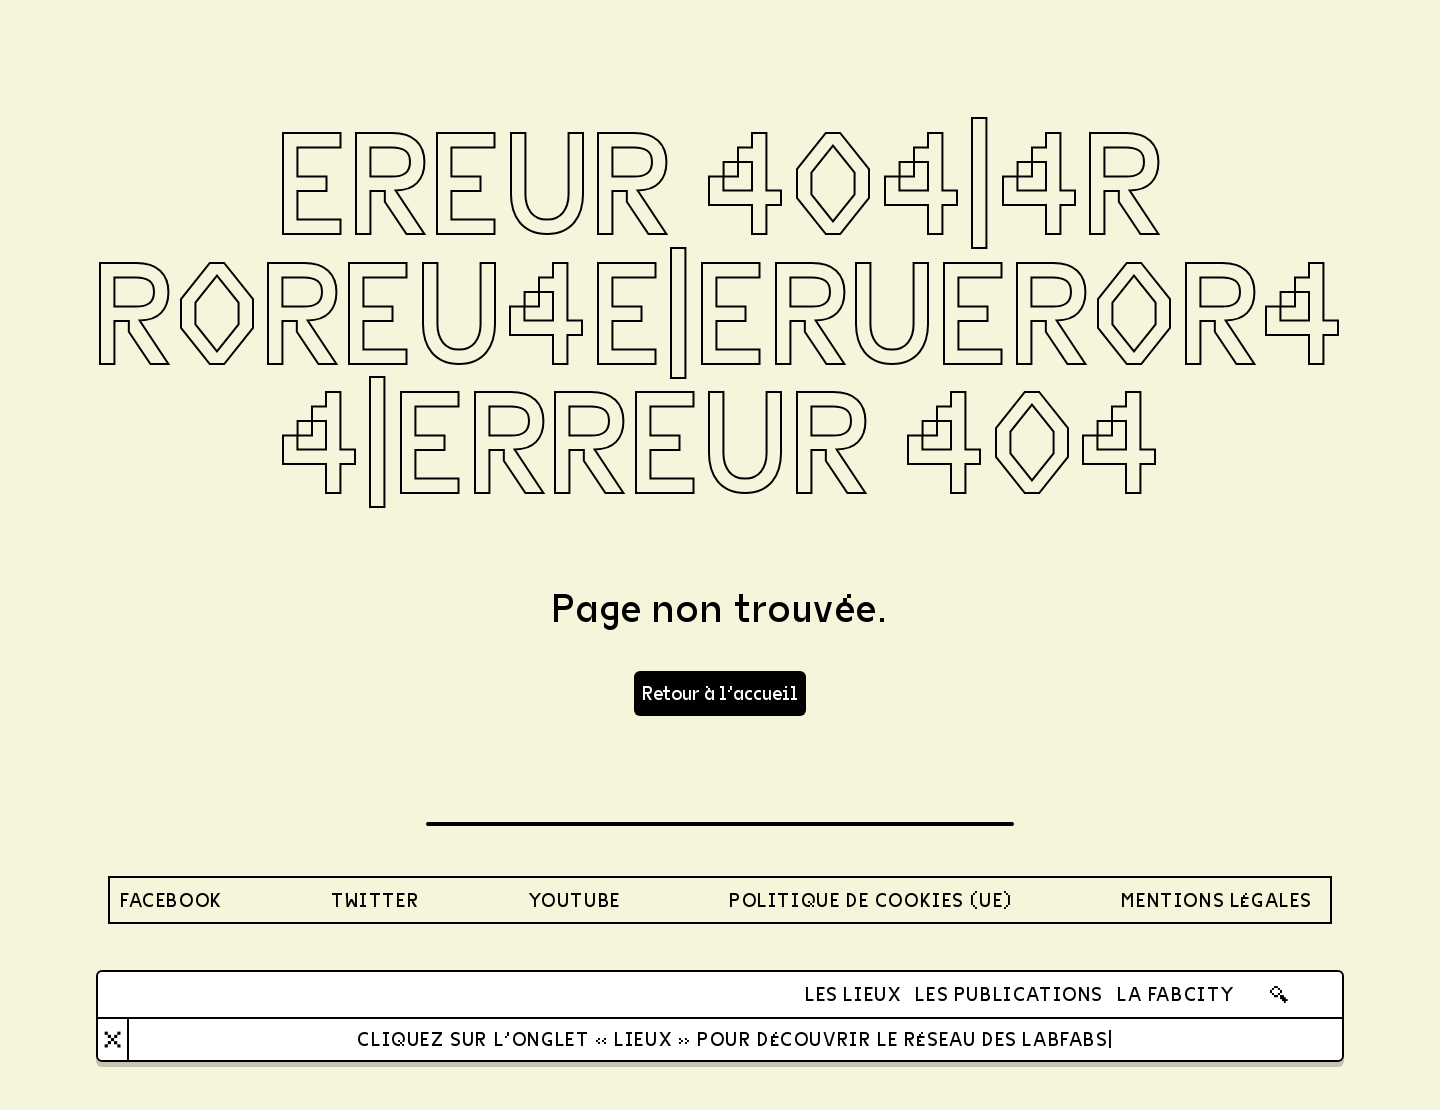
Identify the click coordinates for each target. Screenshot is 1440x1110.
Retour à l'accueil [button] (720, 692)
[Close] (112, 1039)
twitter (375, 899)
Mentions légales (1216, 899)
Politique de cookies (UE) (871, 899)
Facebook (171, 899)
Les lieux (853, 993)
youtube (574, 899)
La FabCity (1176, 993)
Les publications (1009, 993)
